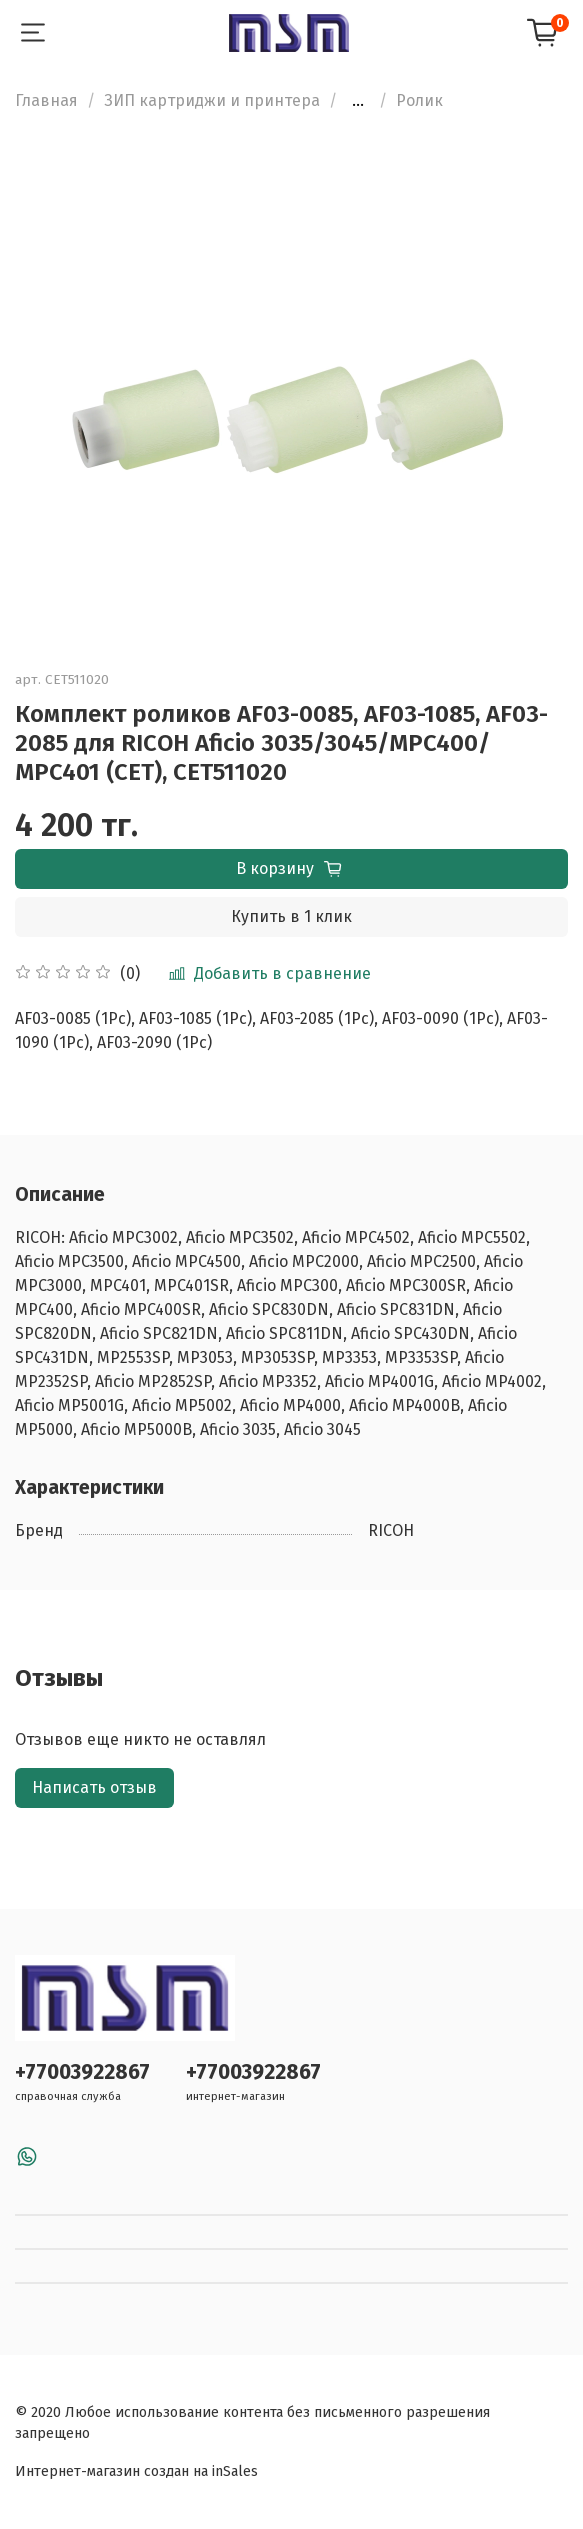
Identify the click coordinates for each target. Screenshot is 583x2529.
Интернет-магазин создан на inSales (136, 2471)
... (358, 101)
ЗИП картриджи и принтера (212, 100)
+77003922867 (82, 2072)
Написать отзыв (94, 1787)
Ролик (419, 100)
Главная (46, 100)
